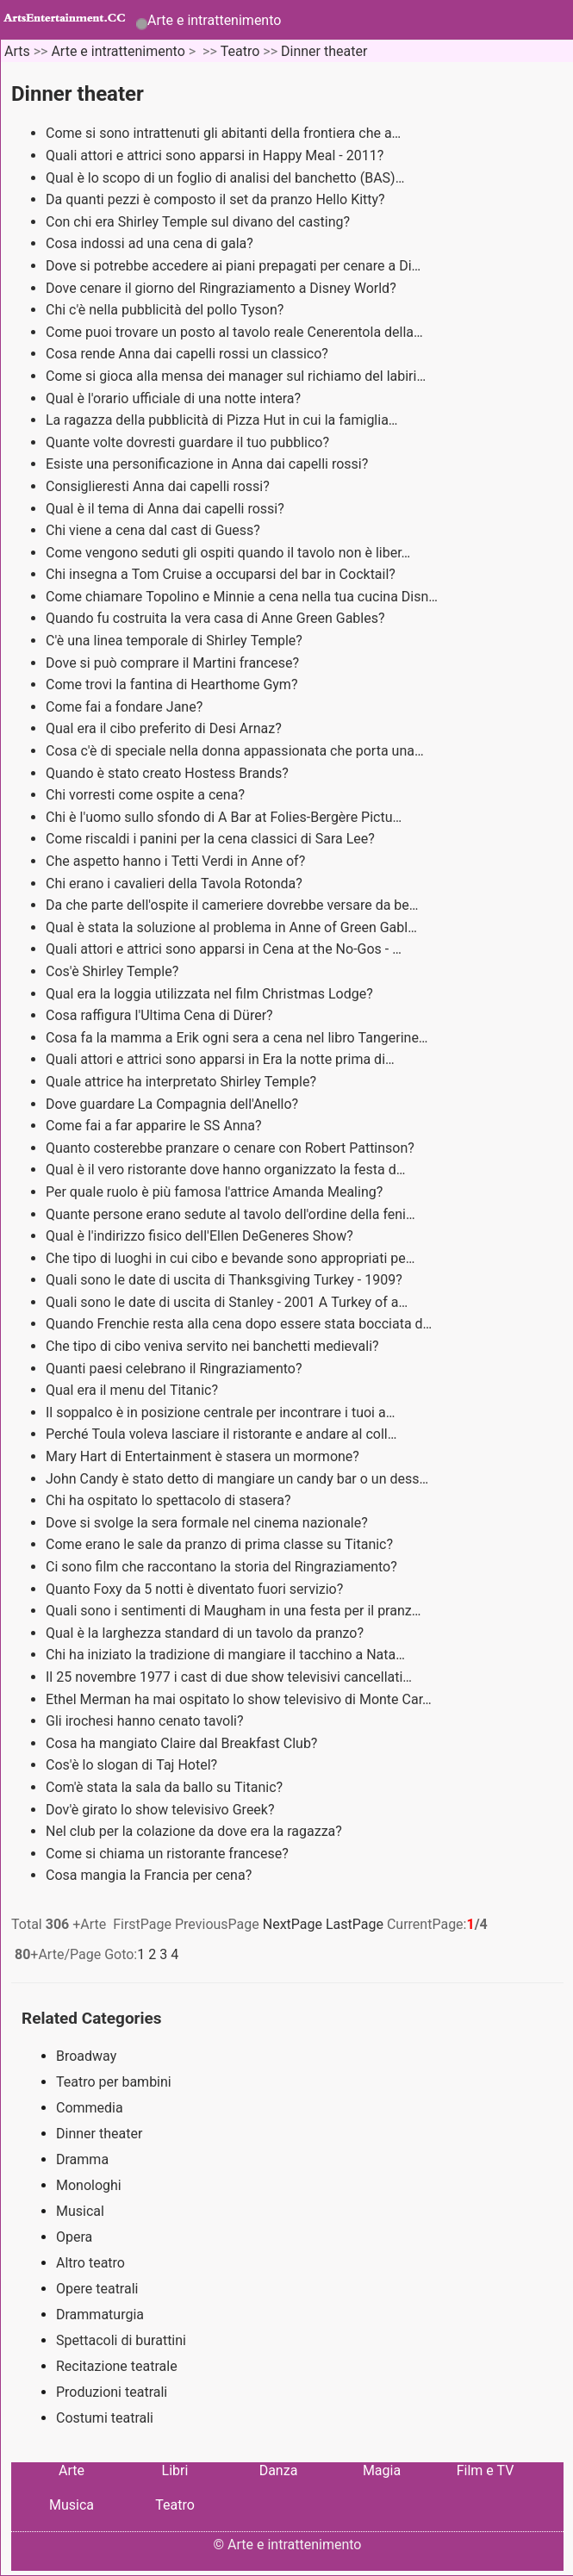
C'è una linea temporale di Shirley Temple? (176, 640)
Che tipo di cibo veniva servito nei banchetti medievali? (214, 1346)
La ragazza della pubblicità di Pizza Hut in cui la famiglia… (222, 420)
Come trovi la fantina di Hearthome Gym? (173, 684)
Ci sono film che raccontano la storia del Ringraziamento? (223, 1567)
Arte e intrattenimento (214, 20)
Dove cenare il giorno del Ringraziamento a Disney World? (223, 288)
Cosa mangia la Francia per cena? (150, 1875)
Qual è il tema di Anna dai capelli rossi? (167, 509)
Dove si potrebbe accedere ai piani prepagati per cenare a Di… (233, 266)
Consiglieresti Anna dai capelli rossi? (159, 486)
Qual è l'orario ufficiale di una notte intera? (175, 398)
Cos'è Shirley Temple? (114, 971)
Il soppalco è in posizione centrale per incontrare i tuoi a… (220, 1412)
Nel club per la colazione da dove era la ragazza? (196, 1831)
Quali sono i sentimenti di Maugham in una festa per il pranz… (233, 1610)
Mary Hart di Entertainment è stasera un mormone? (204, 1456)
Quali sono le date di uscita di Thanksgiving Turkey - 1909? (226, 1280)
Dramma (82, 2159)
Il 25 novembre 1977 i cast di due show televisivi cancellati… (229, 1677)
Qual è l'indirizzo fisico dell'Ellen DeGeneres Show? (201, 1236)
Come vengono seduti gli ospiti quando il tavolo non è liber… (228, 552)
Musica (71, 2505)
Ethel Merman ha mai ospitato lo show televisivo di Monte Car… (239, 1699)
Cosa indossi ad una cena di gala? (151, 243)
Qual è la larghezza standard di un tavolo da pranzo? (206, 1633)
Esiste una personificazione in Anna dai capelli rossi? (208, 464)
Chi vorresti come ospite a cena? (147, 795)
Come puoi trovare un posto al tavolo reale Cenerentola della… (234, 332)
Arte (71, 2470)
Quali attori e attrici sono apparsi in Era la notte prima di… (220, 1059)
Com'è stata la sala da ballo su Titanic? (166, 1787)
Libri (175, 2470)
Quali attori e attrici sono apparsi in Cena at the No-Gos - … (224, 949)
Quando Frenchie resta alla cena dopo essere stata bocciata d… (239, 1324)
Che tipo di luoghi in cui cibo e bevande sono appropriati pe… (230, 1258)
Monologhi (88, 2185)
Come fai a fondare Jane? (126, 707)
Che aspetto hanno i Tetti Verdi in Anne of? (177, 861)
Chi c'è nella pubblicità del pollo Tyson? (166, 310)
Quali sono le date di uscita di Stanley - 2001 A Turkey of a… (227, 1302)
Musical (80, 2211)
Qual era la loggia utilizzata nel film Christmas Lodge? (211, 994)
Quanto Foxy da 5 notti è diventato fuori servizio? (196, 1589)
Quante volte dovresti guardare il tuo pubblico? (189, 442)
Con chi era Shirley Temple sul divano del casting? (199, 222)
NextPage (292, 1924)
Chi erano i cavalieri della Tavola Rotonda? (176, 883)
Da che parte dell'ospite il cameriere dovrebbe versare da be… (232, 905)
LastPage (354, 1924)
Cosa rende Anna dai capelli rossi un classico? (189, 353)
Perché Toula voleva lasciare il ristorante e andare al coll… (221, 1434)
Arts (17, 51)
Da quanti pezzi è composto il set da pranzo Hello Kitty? (217, 199)
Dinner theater (324, 51)
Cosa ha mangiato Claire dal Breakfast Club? (183, 1743)
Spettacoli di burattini (121, 2340)
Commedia (89, 2108)
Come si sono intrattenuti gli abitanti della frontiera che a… (223, 133)
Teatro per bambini (113, 2082)
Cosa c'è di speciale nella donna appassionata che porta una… (235, 751)
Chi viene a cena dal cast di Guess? (155, 530)
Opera (74, 2237)
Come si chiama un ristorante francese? (169, 1853)
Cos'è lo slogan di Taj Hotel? (133, 1765)
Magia (382, 2470)
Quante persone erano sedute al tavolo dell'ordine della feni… (230, 1214)
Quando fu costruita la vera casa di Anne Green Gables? (217, 618)
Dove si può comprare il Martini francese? (174, 663)
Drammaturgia (100, 2314)
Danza (278, 2470)
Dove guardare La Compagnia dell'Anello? (174, 1104)
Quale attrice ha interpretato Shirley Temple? (183, 1081)
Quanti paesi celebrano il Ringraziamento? (175, 1368)
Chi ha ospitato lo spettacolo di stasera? (170, 1500)
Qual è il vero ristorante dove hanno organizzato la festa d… (225, 1169)
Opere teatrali (97, 2288)
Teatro (240, 51)
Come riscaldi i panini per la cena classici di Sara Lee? (212, 839)
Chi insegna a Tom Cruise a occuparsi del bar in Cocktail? (222, 574)
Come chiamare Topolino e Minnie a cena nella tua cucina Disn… (242, 596)
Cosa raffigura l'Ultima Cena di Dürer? (161, 1015)
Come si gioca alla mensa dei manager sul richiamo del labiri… (236, 376)
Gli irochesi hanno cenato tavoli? (146, 1721)
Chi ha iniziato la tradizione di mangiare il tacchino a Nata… (225, 1654)
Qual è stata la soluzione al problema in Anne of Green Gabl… (231, 927)
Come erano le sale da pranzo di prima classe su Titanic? (221, 1544)
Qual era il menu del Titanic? (133, 1390)
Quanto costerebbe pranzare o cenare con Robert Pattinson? (232, 1148)
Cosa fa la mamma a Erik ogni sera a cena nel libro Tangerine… (237, 1038)
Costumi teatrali (104, 2418)
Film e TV (485, 2470)
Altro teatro (90, 2263)
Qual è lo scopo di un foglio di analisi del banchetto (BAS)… (225, 178)
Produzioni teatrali (111, 2392)
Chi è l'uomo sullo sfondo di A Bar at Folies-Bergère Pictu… (224, 817)
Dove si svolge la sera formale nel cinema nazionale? (208, 1523)
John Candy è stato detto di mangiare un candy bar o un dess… (237, 1479)
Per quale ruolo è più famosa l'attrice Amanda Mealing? (216, 1192)
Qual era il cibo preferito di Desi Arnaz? (165, 728)
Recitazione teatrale (117, 2366)
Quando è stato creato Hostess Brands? (169, 773)
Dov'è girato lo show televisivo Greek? (161, 1809)
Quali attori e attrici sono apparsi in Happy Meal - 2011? (216, 155)
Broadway (86, 2056)
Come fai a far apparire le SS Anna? (155, 1125)
